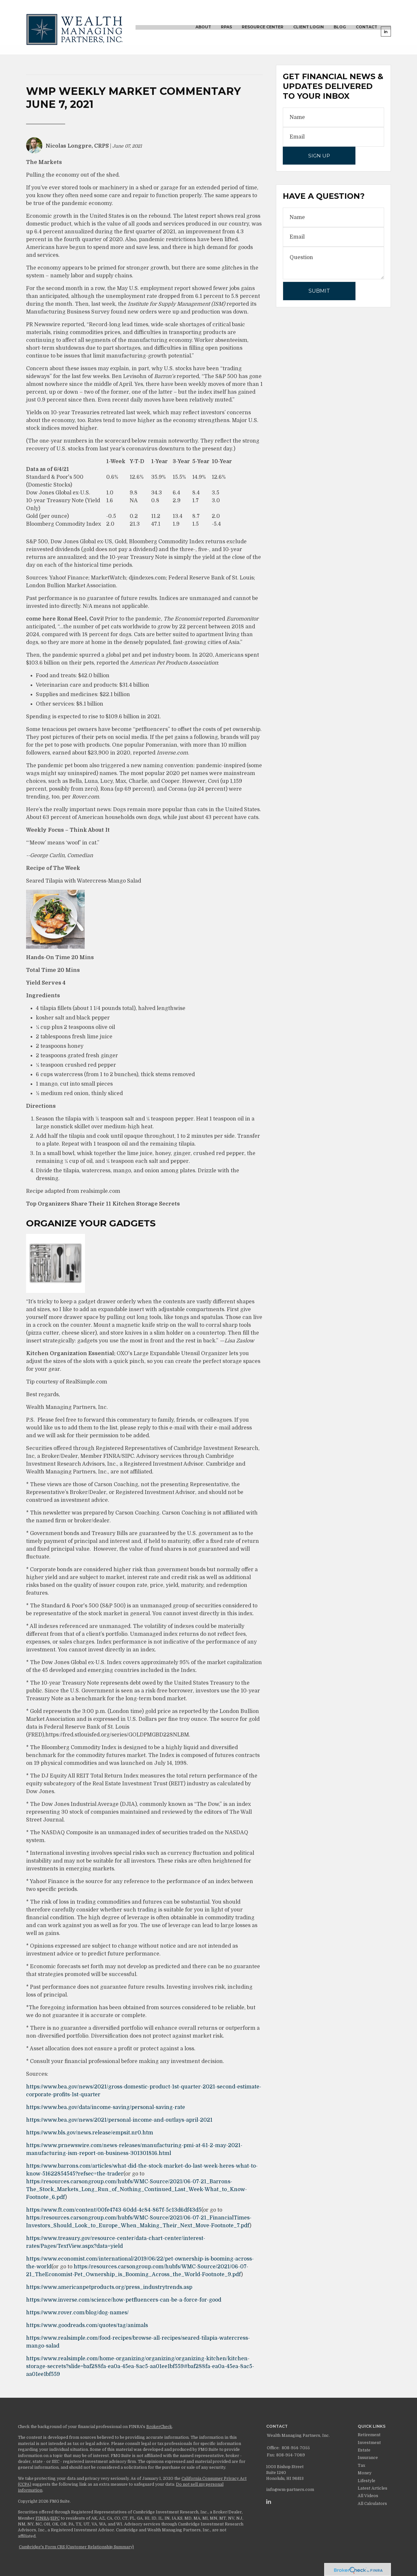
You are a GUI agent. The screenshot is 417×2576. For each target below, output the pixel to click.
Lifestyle (366, 2481)
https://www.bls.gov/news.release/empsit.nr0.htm (89, 2133)
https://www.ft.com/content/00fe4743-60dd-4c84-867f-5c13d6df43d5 (113, 2210)
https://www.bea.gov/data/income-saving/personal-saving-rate (105, 2107)
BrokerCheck (159, 2426)
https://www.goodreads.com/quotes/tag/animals (87, 2325)
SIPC (55, 2518)
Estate (364, 2450)
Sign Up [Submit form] (319, 156)
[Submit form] (319, 291)
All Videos (368, 2496)
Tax (361, 2465)
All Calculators (372, 2503)
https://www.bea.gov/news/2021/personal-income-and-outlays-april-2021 (119, 2120)
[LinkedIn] (268, 2501)
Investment (369, 2442)
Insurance (368, 2457)
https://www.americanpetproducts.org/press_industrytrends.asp (109, 2287)
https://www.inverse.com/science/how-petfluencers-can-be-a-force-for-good (123, 2300)
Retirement (369, 2435)
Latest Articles (372, 2488)
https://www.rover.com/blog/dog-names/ (77, 2313)
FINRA (42, 2518)
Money (364, 2473)
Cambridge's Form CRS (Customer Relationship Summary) (76, 2547)
